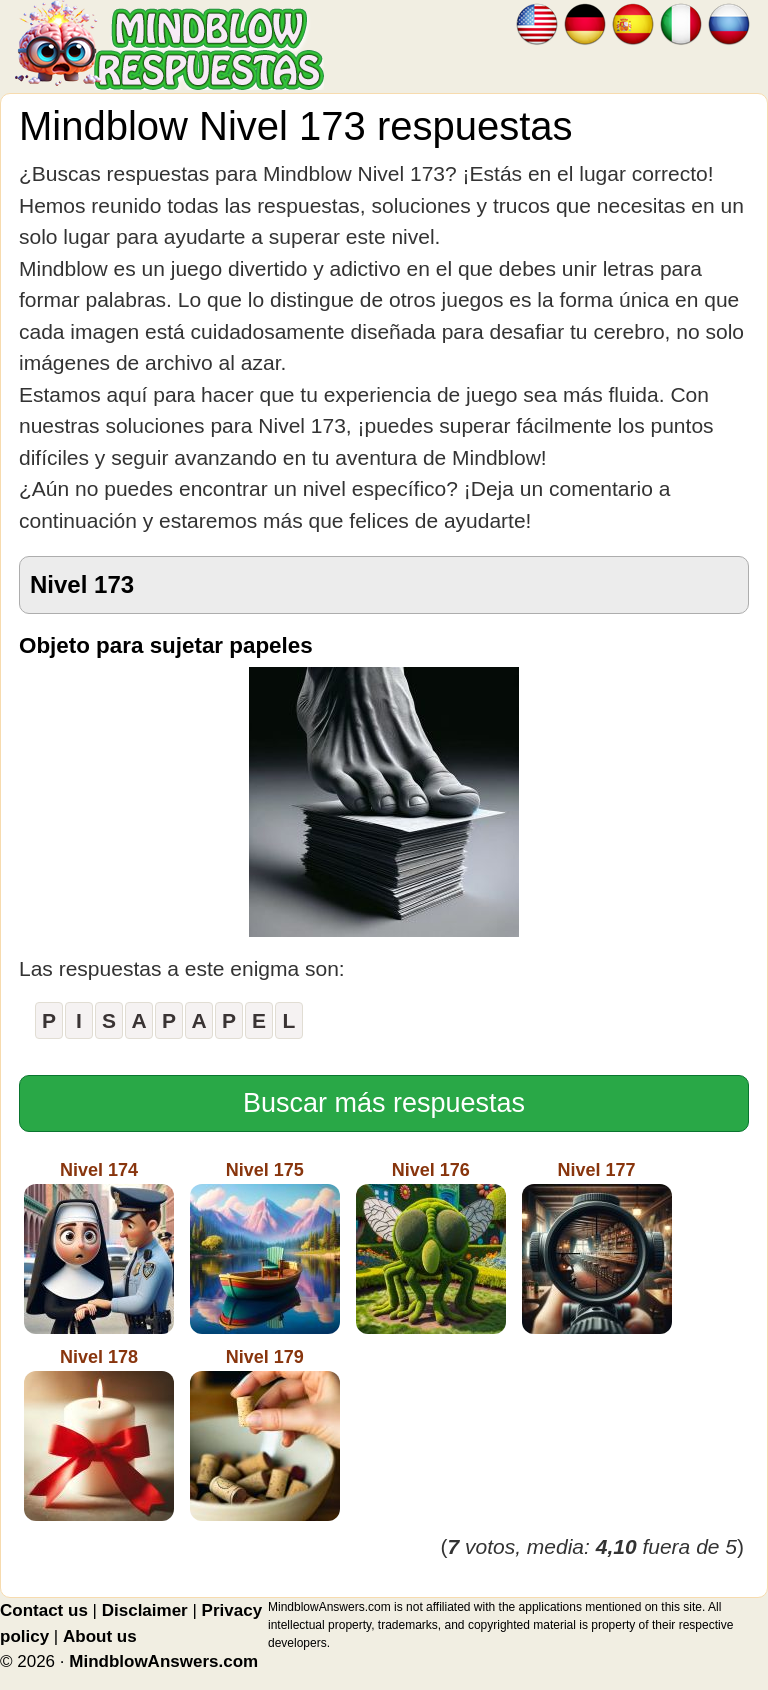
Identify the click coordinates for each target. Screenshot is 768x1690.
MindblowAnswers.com (163, 1661)
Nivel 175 (265, 1247)
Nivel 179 (265, 1434)
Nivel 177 (597, 1247)
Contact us (44, 1610)
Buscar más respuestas (384, 1103)
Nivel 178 (99, 1434)
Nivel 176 (431, 1247)
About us (100, 1636)
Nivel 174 (99, 1247)
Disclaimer (145, 1610)
